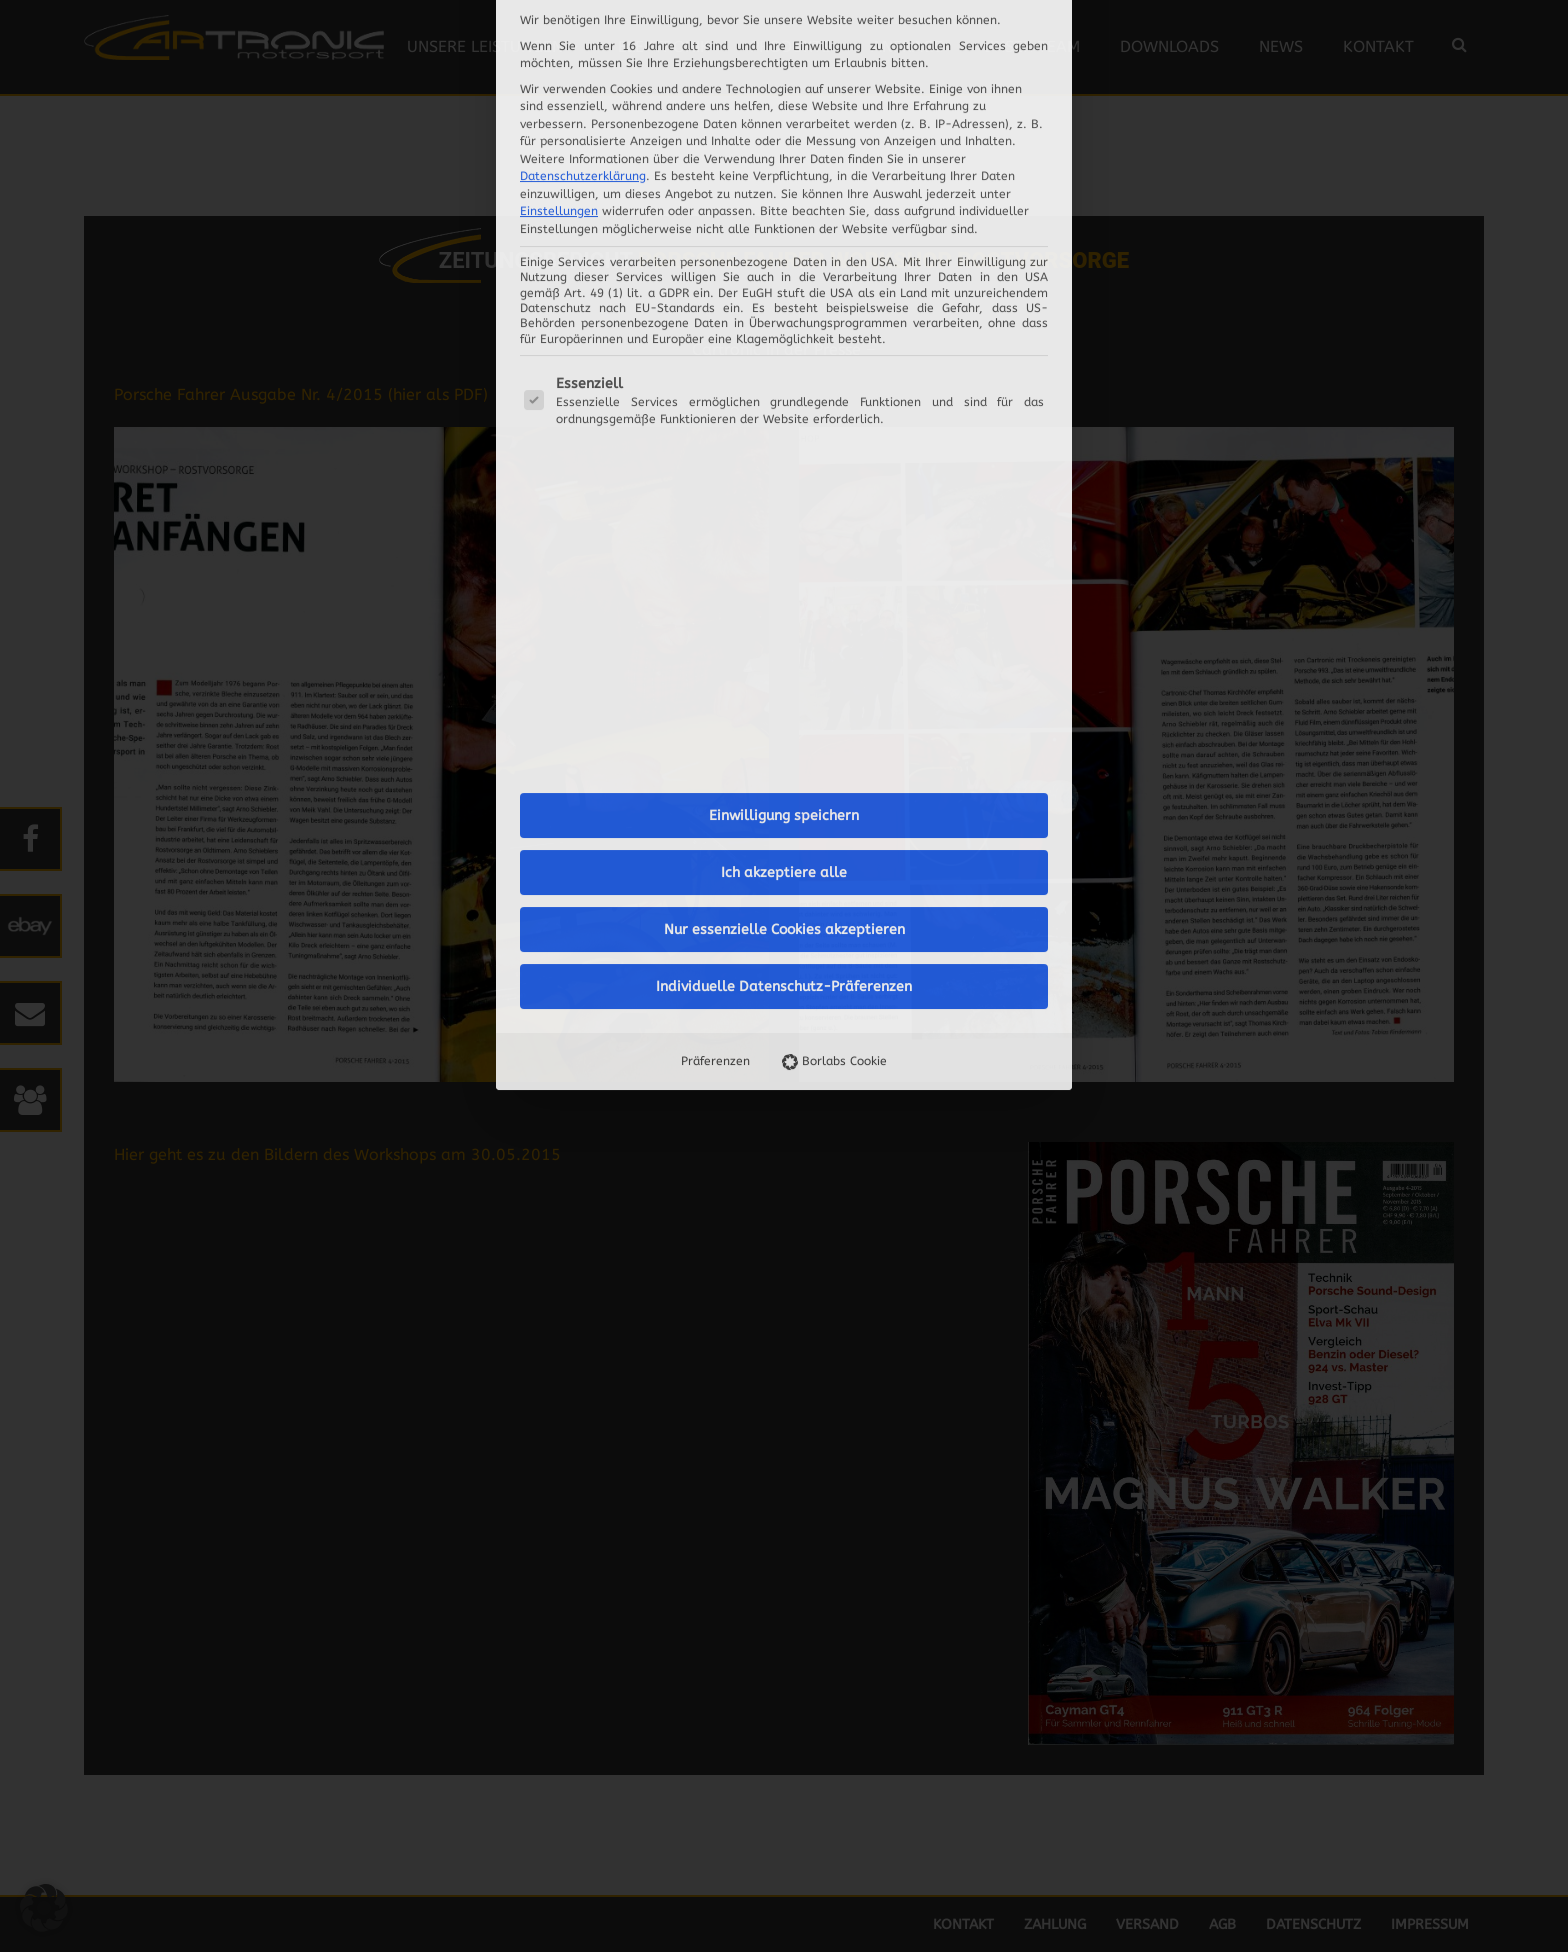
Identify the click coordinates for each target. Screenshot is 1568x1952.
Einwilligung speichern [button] (784, 387)
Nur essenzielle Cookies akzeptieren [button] (784, 501)
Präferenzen (715, 633)
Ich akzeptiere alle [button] (784, 444)
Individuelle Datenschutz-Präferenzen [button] (784, 558)
